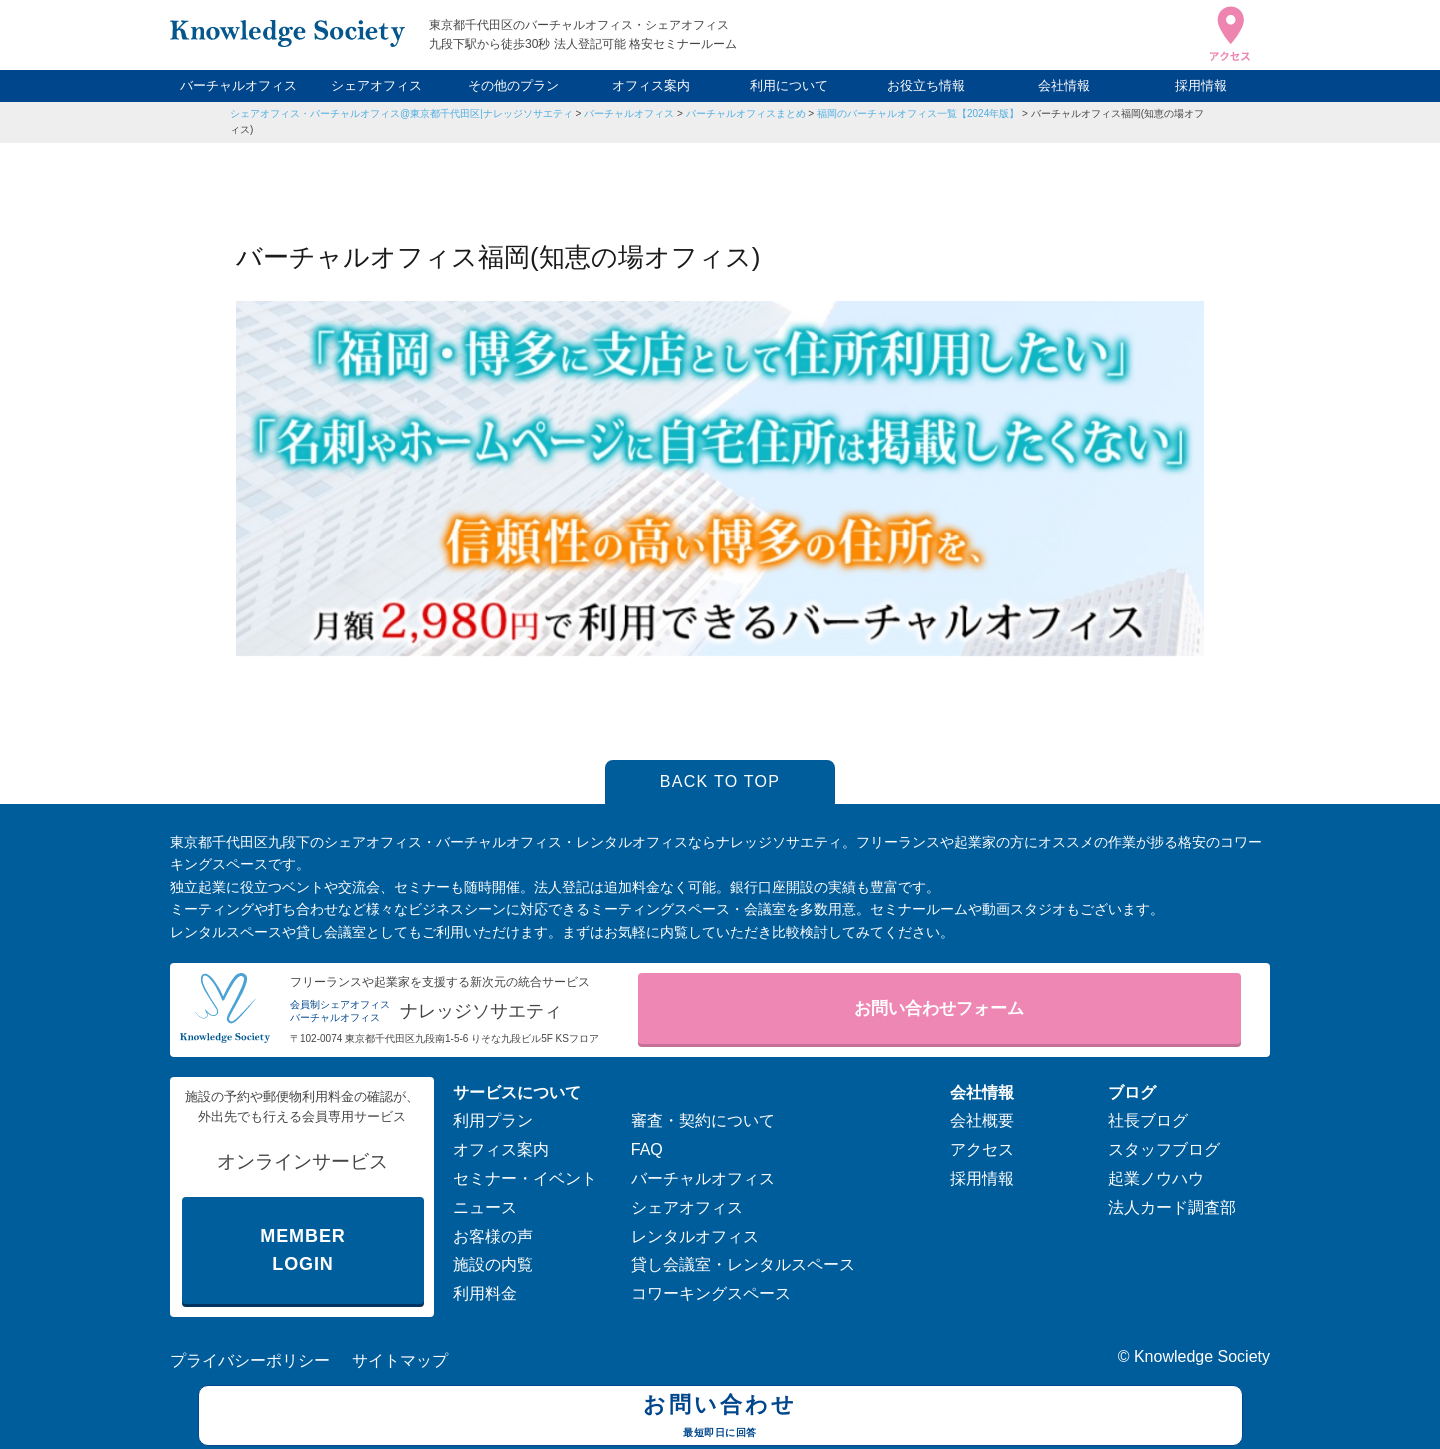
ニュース (485, 1207)
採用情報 (1201, 85)
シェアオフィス (376, 85)
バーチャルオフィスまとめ (746, 113)
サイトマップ (400, 1360)
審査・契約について (703, 1120)
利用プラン (493, 1120)
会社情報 (1064, 85)
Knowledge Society (1202, 1356)
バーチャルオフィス (238, 85)
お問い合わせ (720, 1418)
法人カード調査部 (1172, 1207)
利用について (789, 85)
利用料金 (485, 1293)
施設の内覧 (493, 1264)
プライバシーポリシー (250, 1360)
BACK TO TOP (720, 781)
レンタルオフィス (695, 1236)
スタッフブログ (1164, 1149)
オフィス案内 (651, 85)
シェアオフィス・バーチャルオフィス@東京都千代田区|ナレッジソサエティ (401, 113)
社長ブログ (1148, 1120)
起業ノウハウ (1156, 1178)
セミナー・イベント (525, 1178)
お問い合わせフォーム (939, 1008)
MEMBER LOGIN (302, 1250)
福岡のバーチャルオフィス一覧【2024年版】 (918, 113)
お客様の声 (493, 1236)
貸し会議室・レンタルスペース (743, 1264)
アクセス (982, 1149)
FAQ (647, 1149)
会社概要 (982, 1120)
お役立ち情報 (926, 85)
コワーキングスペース (711, 1293)
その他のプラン (513, 85)
